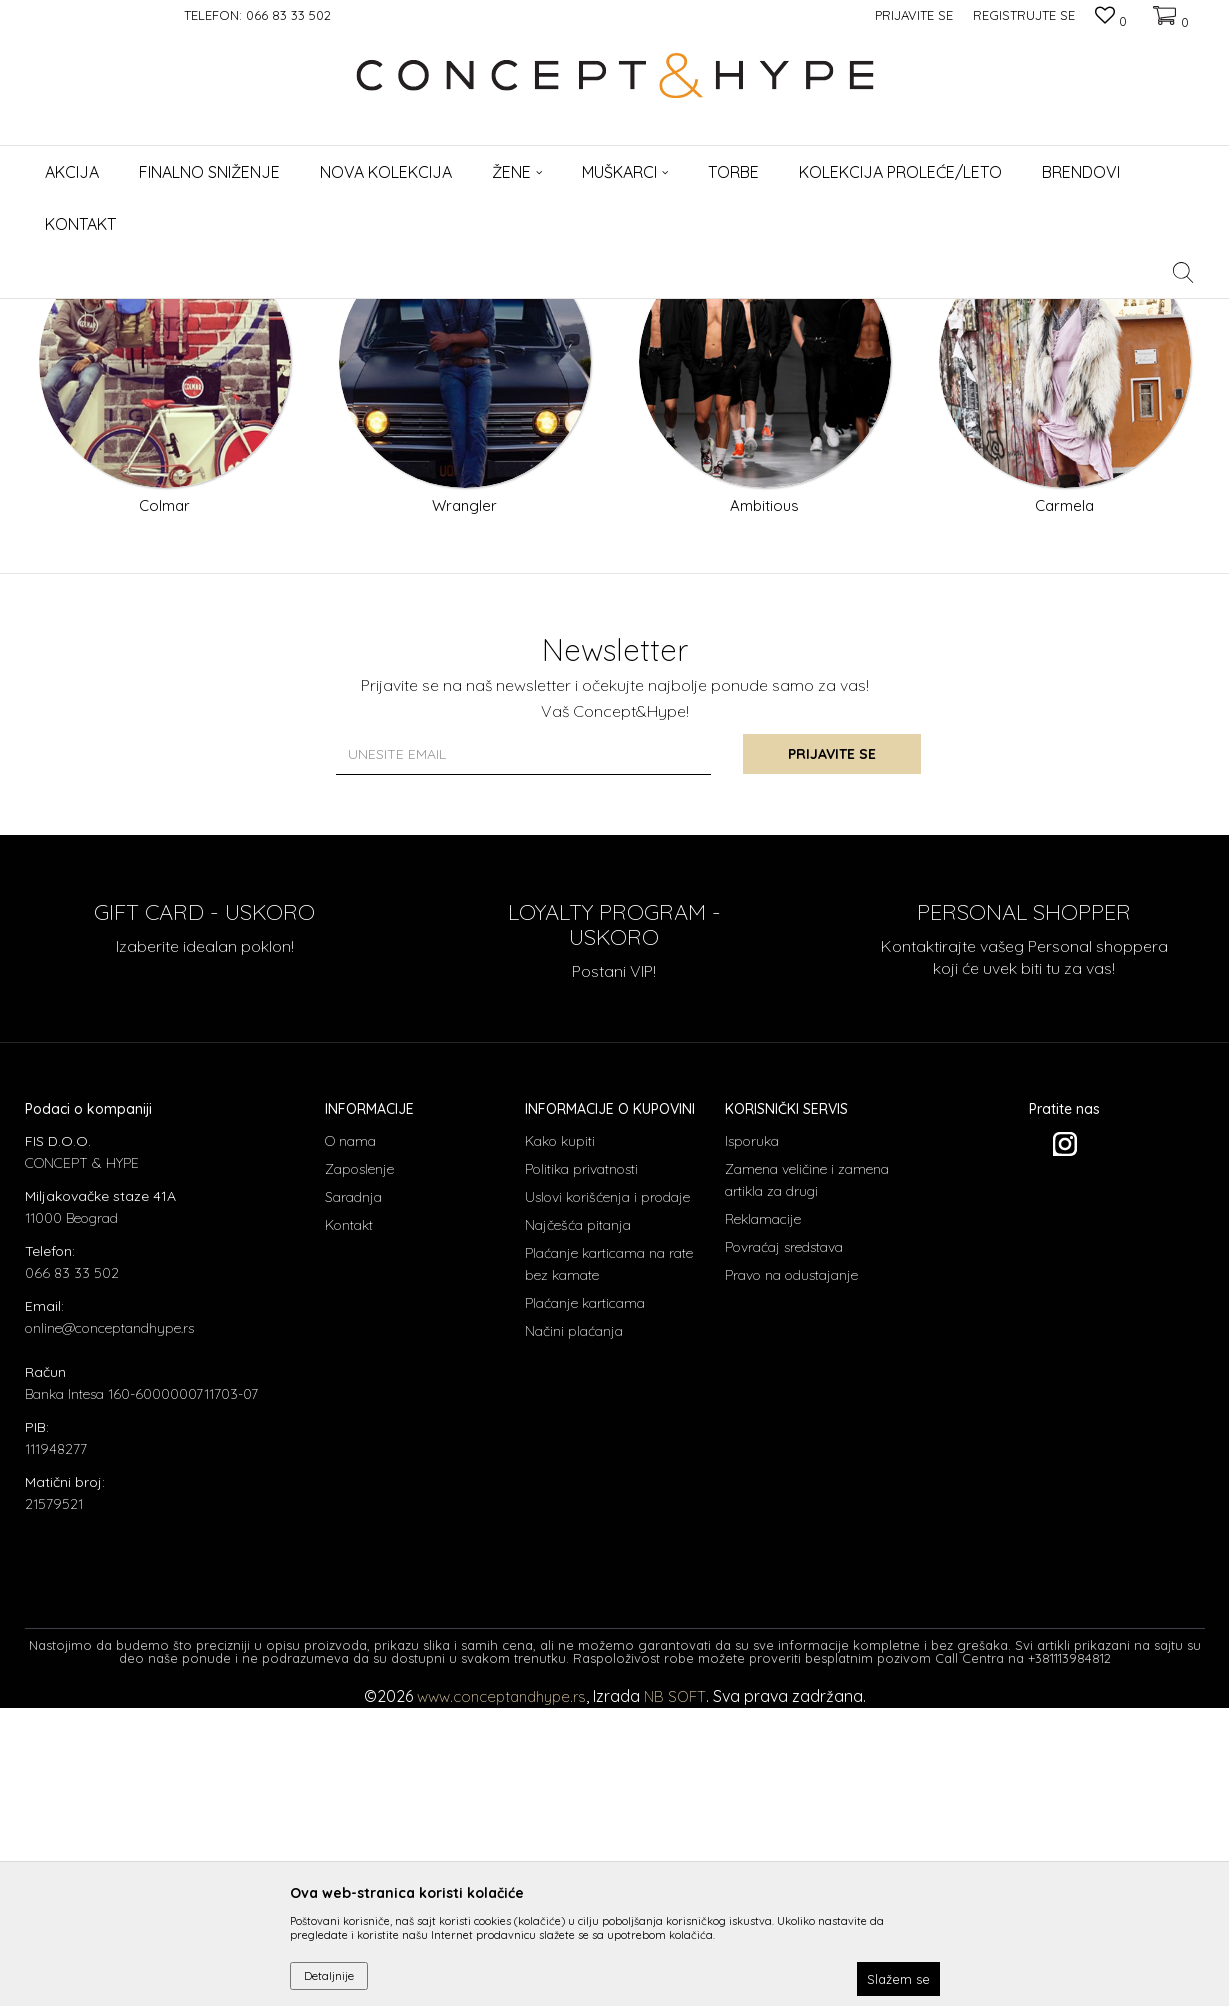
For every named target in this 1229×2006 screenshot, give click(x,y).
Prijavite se (834, 1053)
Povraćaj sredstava (784, 1545)
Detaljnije (329, 1975)
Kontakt (349, 1523)
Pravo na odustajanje (791, 1573)
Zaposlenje (359, 1467)
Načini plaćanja (574, 1629)
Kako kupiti (560, 1439)
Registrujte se (1024, 15)
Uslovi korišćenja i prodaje (607, 1495)
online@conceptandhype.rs (109, 1626)
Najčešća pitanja (578, 1523)
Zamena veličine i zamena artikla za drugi (807, 1478)
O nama (350, 1439)
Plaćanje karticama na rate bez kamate (609, 1562)
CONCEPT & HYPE (73, 311)
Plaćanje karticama (585, 1601)
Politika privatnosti (581, 1467)
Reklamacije (763, 1517)
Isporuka (752, 1439)
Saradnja (353, 1495)
